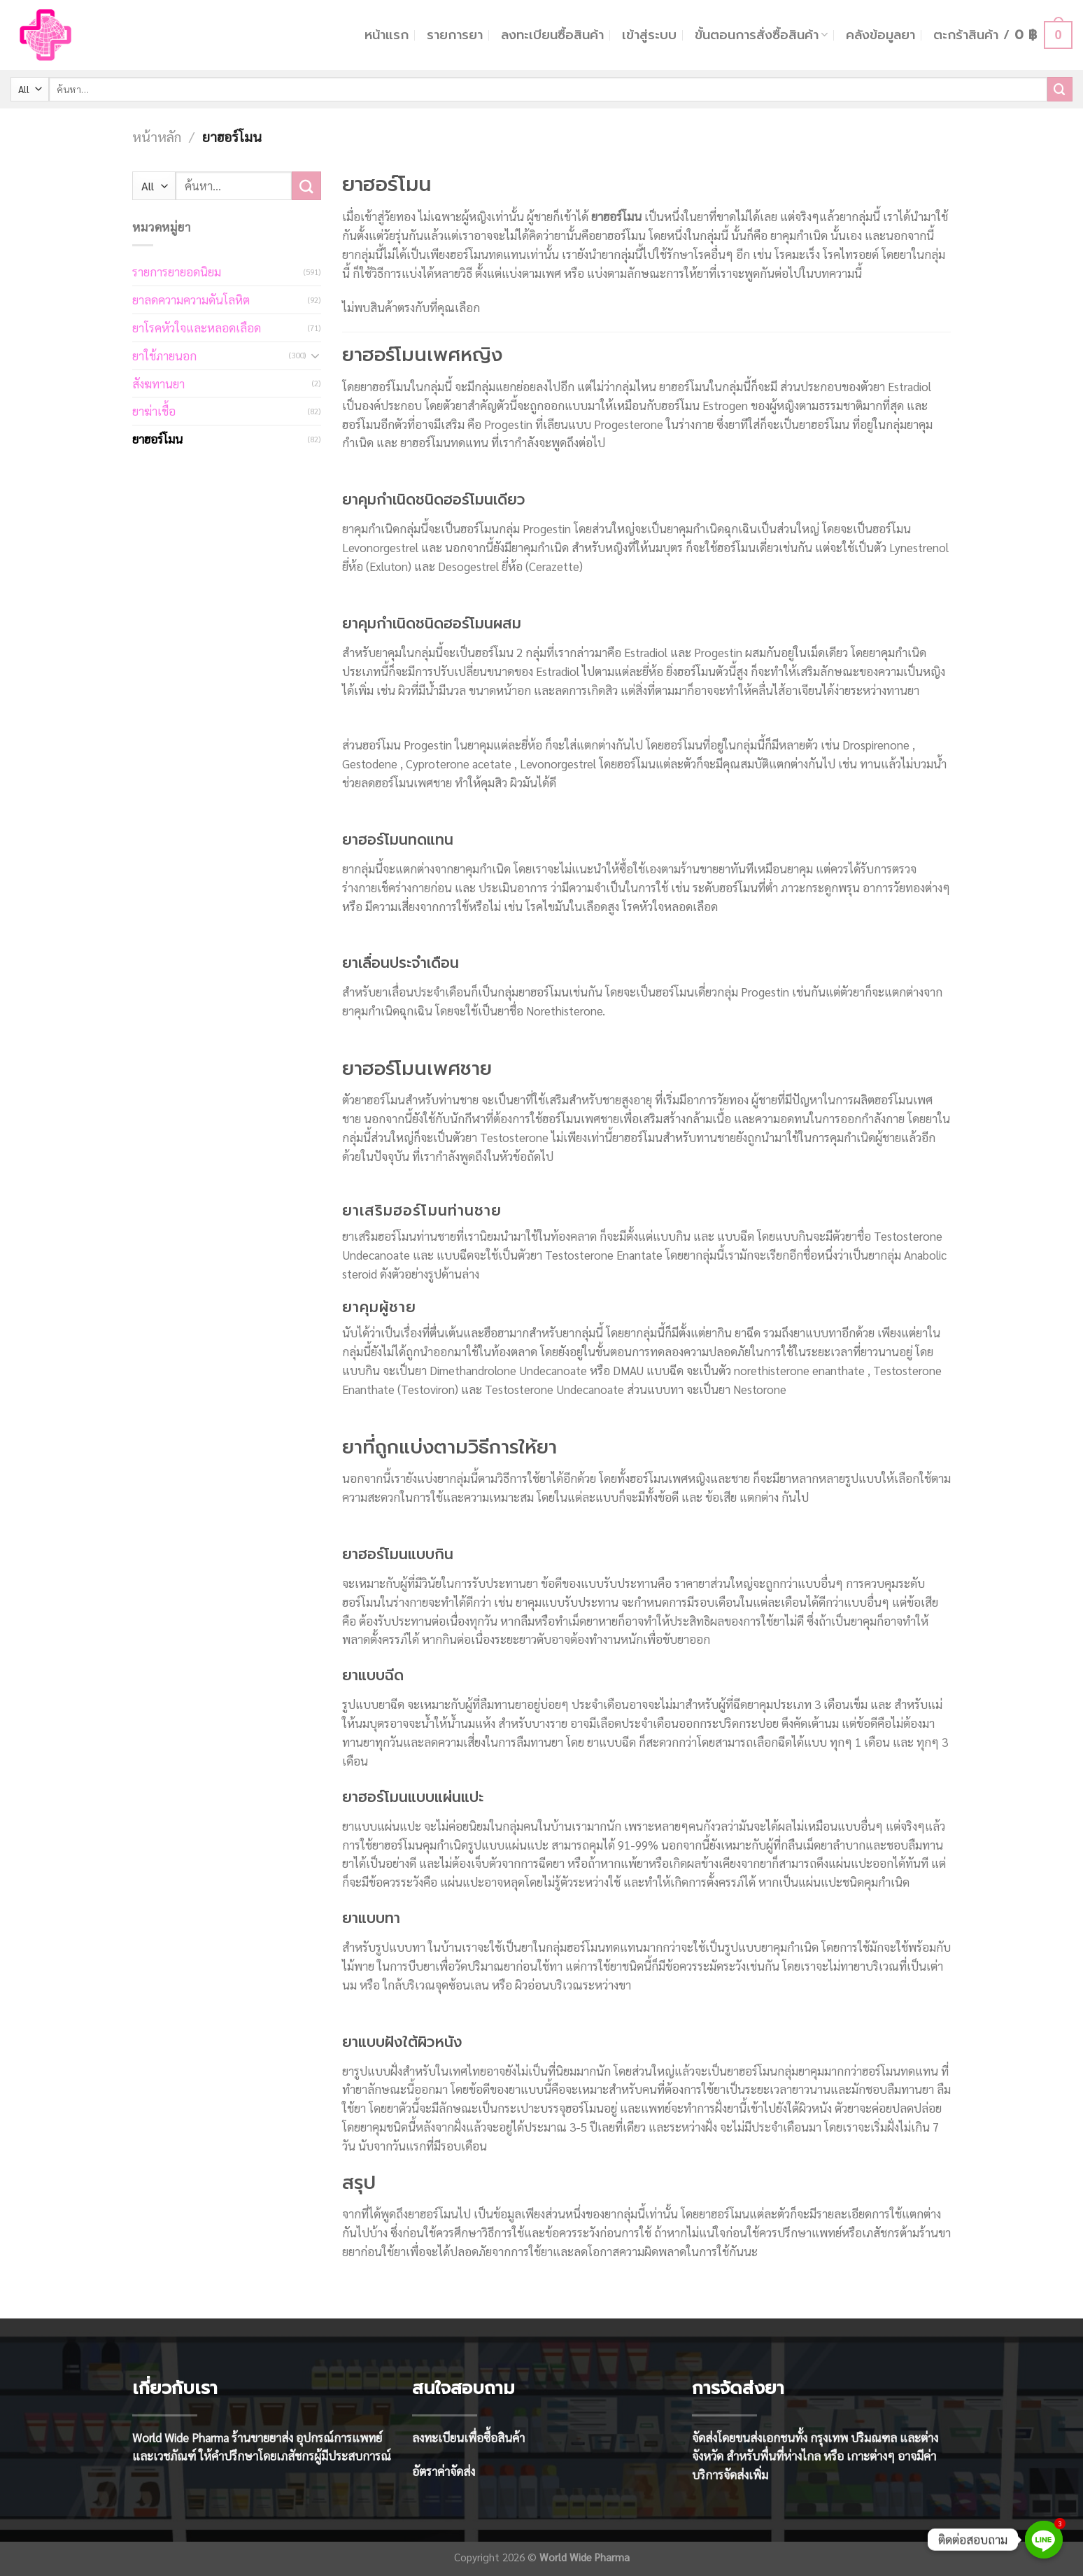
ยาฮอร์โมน (157, 438)
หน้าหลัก (156, 136)
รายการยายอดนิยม (176, 271)
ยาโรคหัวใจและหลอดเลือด (196, 327)
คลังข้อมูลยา (880, 35)
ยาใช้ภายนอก (164, 355)
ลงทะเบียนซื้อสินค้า (552, 35)
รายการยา (455, 35)
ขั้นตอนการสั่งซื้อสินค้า (761, 35)
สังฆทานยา (158, 383)
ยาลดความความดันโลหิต (191, 299)
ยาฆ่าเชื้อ (154, 410)
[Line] (1044, 2540)
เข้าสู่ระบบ (649, 35)
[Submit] (1060, 89)
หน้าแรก (386, 35)
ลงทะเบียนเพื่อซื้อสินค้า (468, 2437)
